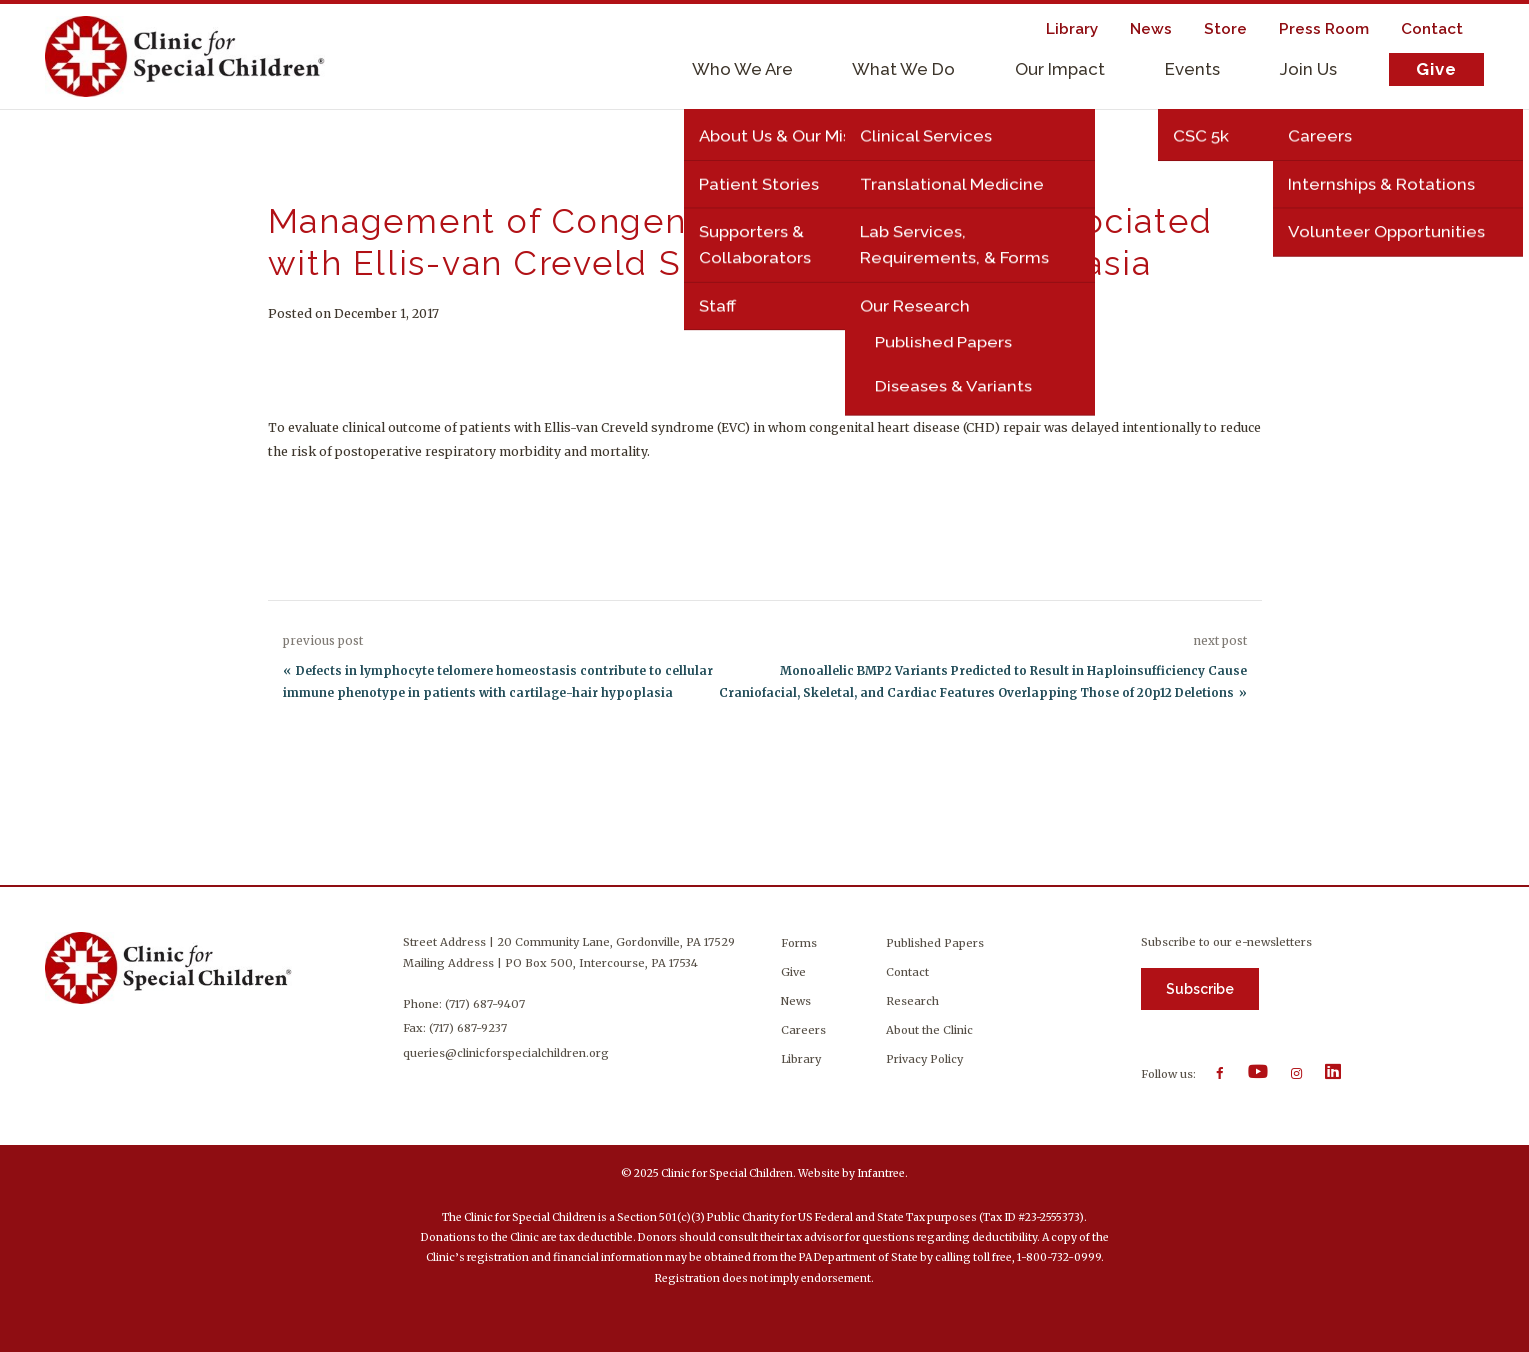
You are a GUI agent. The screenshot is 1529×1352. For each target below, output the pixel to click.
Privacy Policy (924, 1059)
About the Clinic (929, 1030)
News (796, 1001)
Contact (907, 972)
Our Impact (1060, 69)
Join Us (1308, 69)
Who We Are (742, 69)
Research (912, 1001)
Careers (803, 1030)
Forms (799, 943)
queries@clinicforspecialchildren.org (508, 1053)
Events (1192, 69)
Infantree (881, 1173)
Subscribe (1200, 989)
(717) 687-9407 (487, 1004)
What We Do (903, 69)
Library (801, 1059)
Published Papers (935, 943)
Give (1436, 69)
